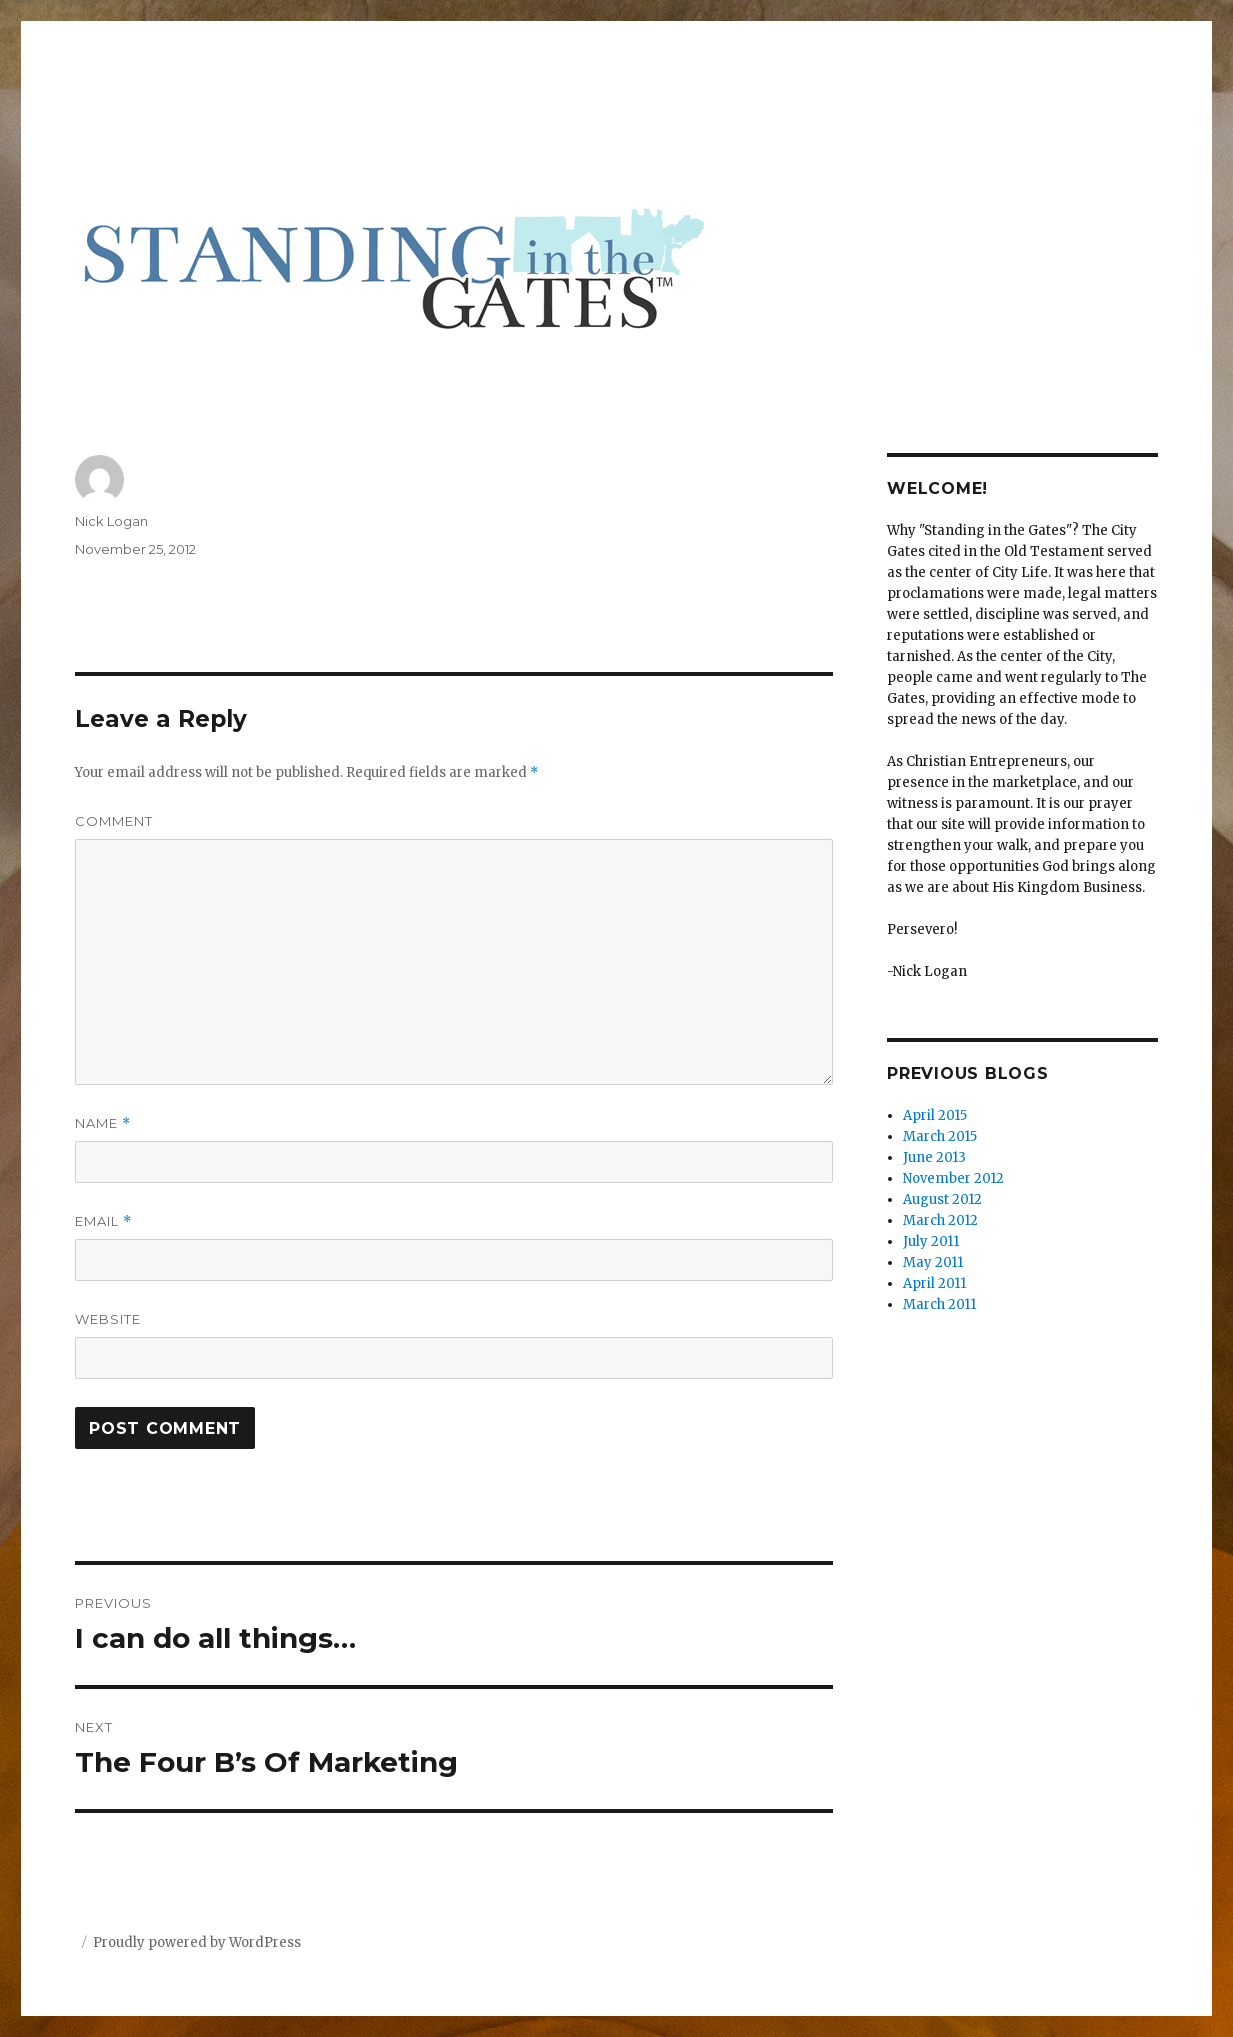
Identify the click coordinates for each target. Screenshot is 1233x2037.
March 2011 (939, 1304)
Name (103, 1123)
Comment (114, 821)
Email (103, 1221)
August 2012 (942, 1199)
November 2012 (953, 1178)
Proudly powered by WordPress (197, 1942)
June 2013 (934, 1157)
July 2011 (931, 1241)
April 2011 (934, 1283)
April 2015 (935, 1115)
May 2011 (933, 1262)
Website (108, 1319)
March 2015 (940, 1136)
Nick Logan (111, 521)
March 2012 (940, 1220)
